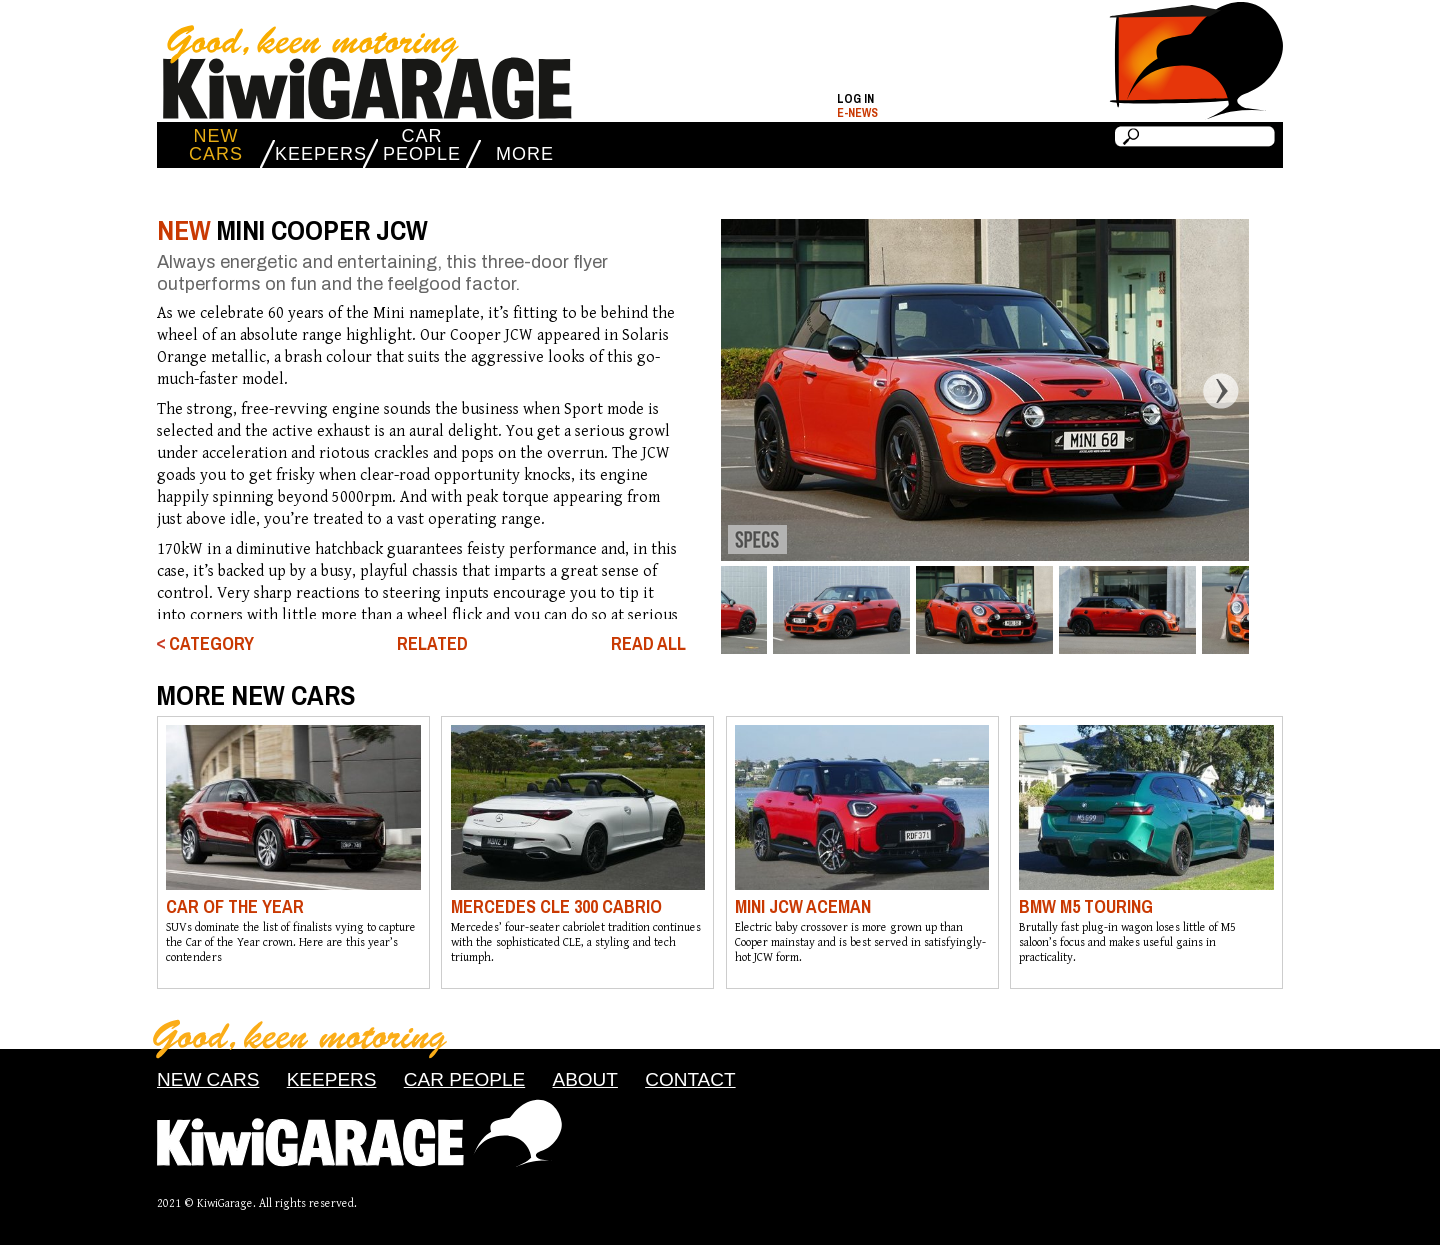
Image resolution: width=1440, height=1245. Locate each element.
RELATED (432, 643)
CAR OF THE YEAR (235, 906)
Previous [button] (705, 390)
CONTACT (690, 1079)
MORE (525, 154)
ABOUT (584, 1079)
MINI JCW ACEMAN (803, 906)
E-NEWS (857, 113)
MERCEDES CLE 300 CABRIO (556, 906)
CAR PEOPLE (422, 145)
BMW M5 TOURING (1086, 906)
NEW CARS (216, 145)
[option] (984, 390)
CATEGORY (211, 644)
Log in (855, 99)
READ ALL (648, 644)
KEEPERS (319, 154)
